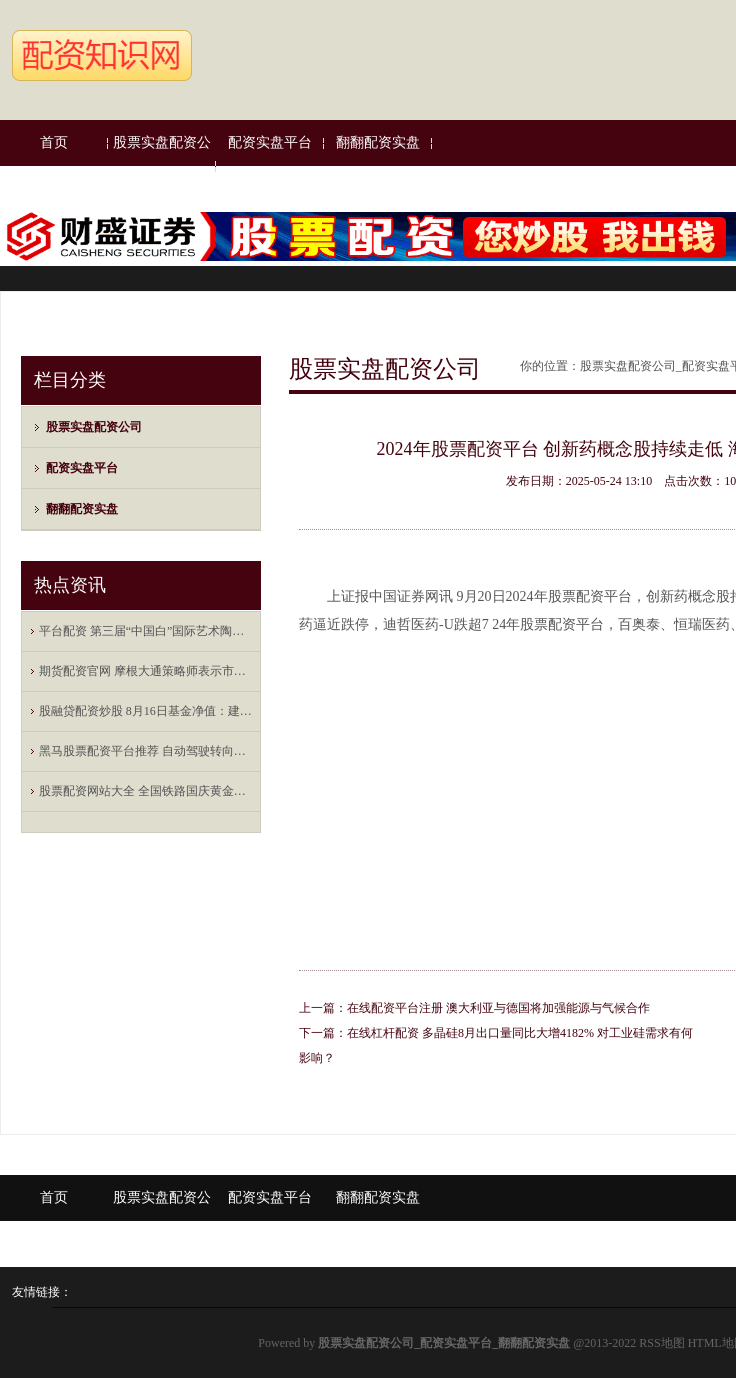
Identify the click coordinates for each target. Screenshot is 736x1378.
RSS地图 (661, 1343)
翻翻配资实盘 (378, 142)
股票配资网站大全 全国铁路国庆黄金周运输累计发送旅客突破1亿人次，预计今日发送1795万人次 (146, 791)
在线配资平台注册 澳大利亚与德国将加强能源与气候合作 (498, 1008)
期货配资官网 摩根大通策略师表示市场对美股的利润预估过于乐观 (146, 671)
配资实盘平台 (270, 142)
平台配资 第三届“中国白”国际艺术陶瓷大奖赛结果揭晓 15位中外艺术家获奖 (146, 631)
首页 (54, 142)
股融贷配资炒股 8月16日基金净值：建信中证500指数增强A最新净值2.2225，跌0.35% (146, 711)
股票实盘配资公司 (162, 165)
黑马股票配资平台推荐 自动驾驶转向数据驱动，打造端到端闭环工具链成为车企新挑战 (146, 751)
